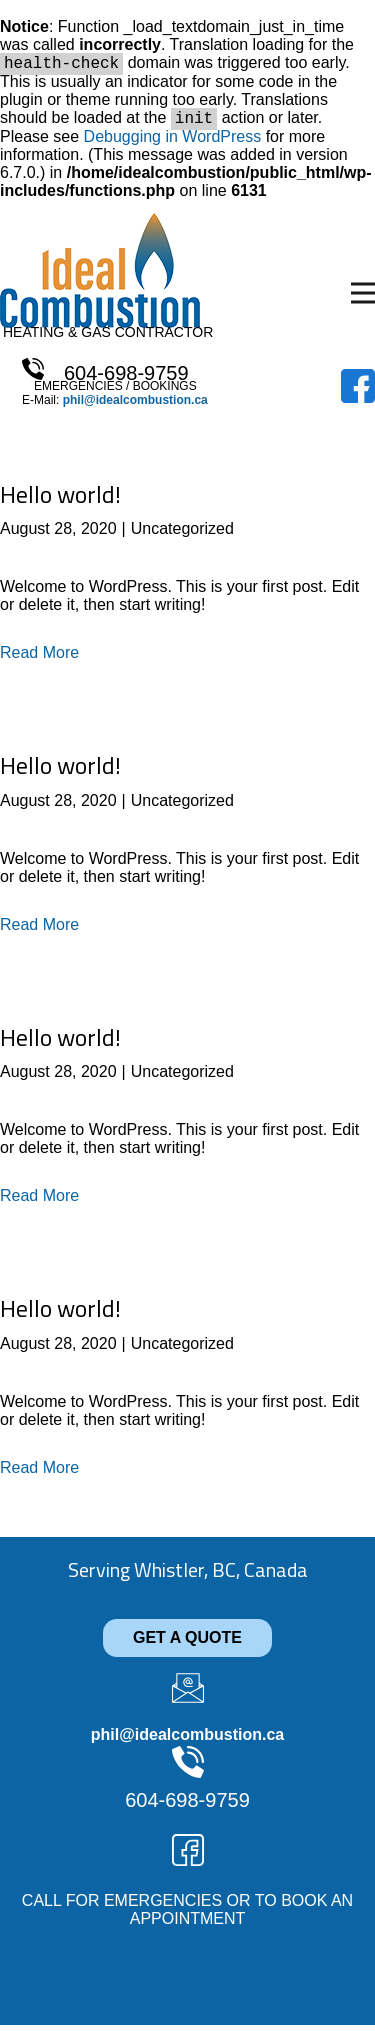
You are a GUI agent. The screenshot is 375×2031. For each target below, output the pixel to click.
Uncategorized (182, 534)
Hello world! (60, 500)
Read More (39, 658)
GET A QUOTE (187, 1643)
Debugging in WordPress (173, 142)
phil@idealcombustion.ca (135, 406)
